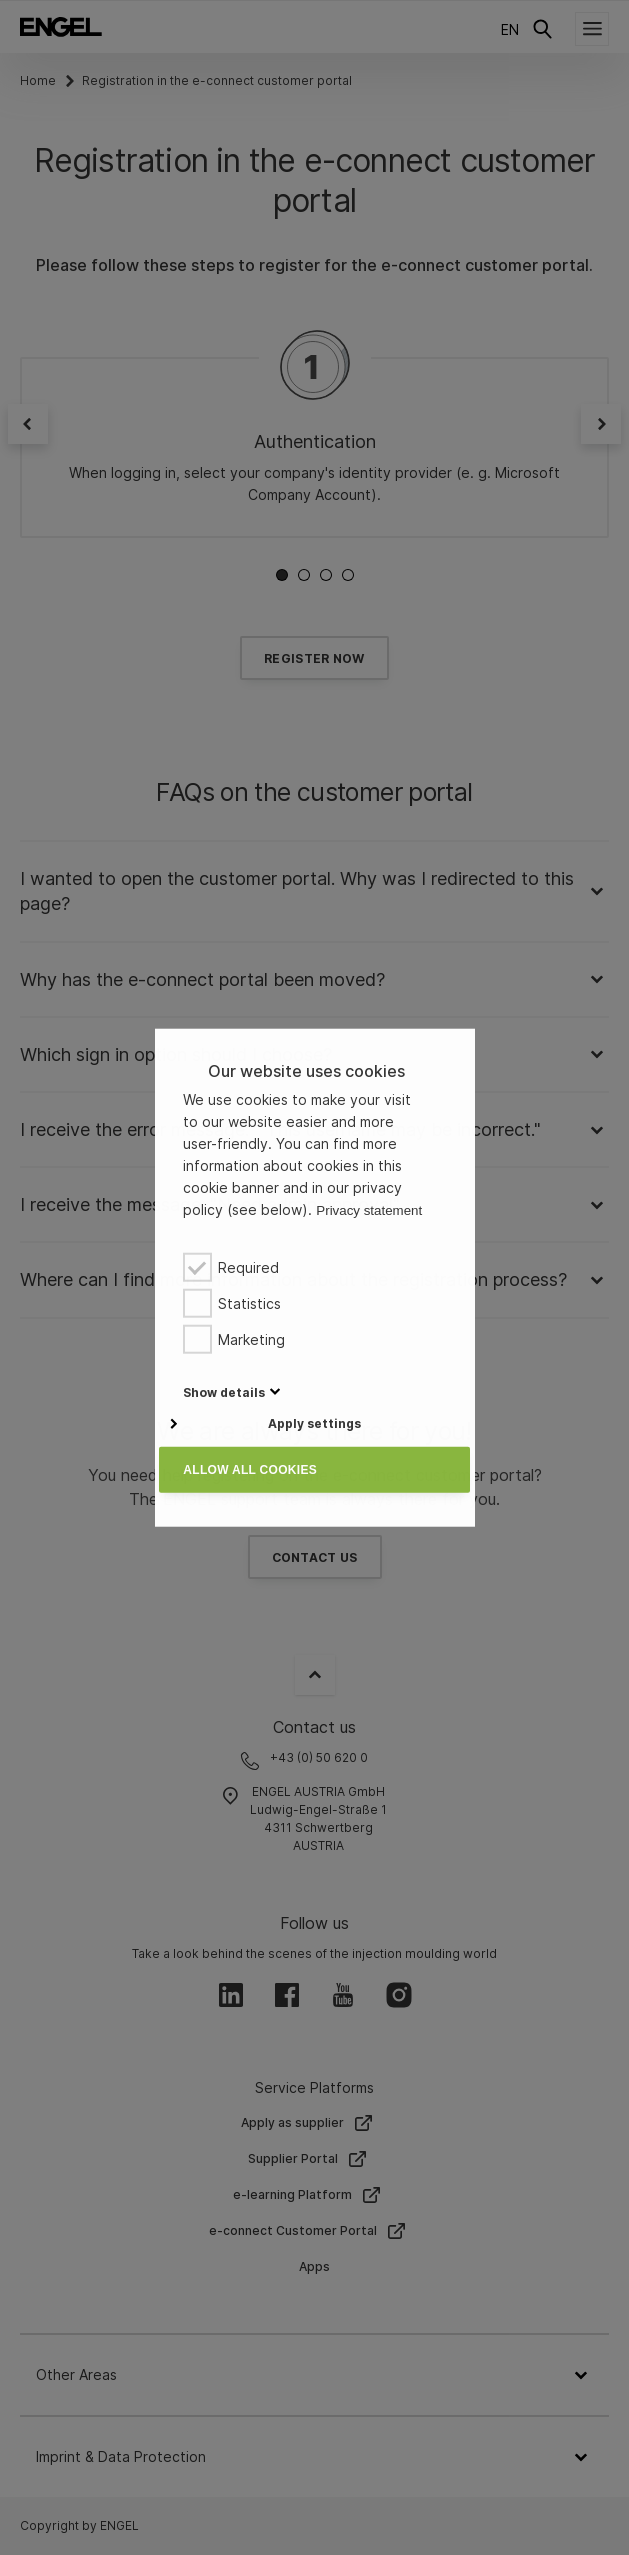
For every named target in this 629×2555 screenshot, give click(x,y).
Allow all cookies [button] (250, 1470)
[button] (224, 1392)
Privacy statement (369, 1210)
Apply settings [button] (314, 1423)
